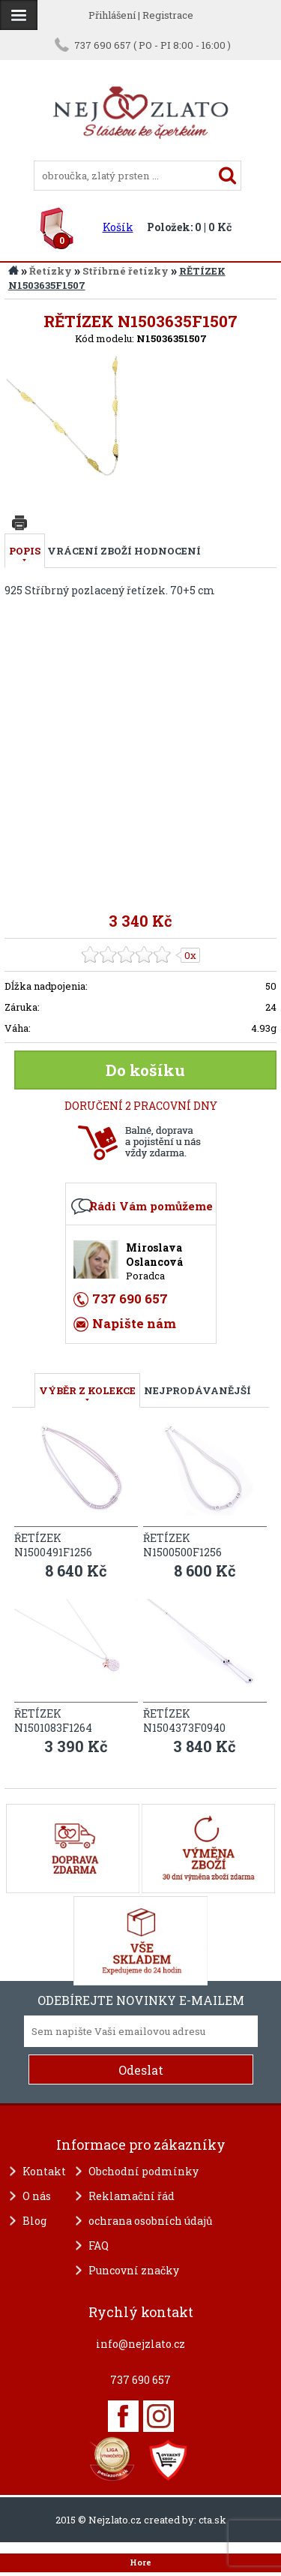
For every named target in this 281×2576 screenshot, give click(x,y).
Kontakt (44, 2171)
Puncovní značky (133, 2270)
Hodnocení (167, 551)
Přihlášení (112, 15)
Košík (118, 227)
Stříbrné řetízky (125, 271)
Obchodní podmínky (143, 2171)
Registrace (167, 15)
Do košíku (145, 1070)
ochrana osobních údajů (150, 2221)
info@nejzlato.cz (140, 2344)
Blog (34, 2221)
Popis (24, 551)
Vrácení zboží (89, 551)
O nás (36, 2196)
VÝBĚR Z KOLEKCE (87, 1390)
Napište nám (134, 1323)
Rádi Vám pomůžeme (151, 1205)
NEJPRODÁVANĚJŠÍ (197, 1390)
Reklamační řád (131, 2196)
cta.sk (212, 2519)
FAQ (98, 2245)
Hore (140, 2562)
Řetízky (50, 271)
